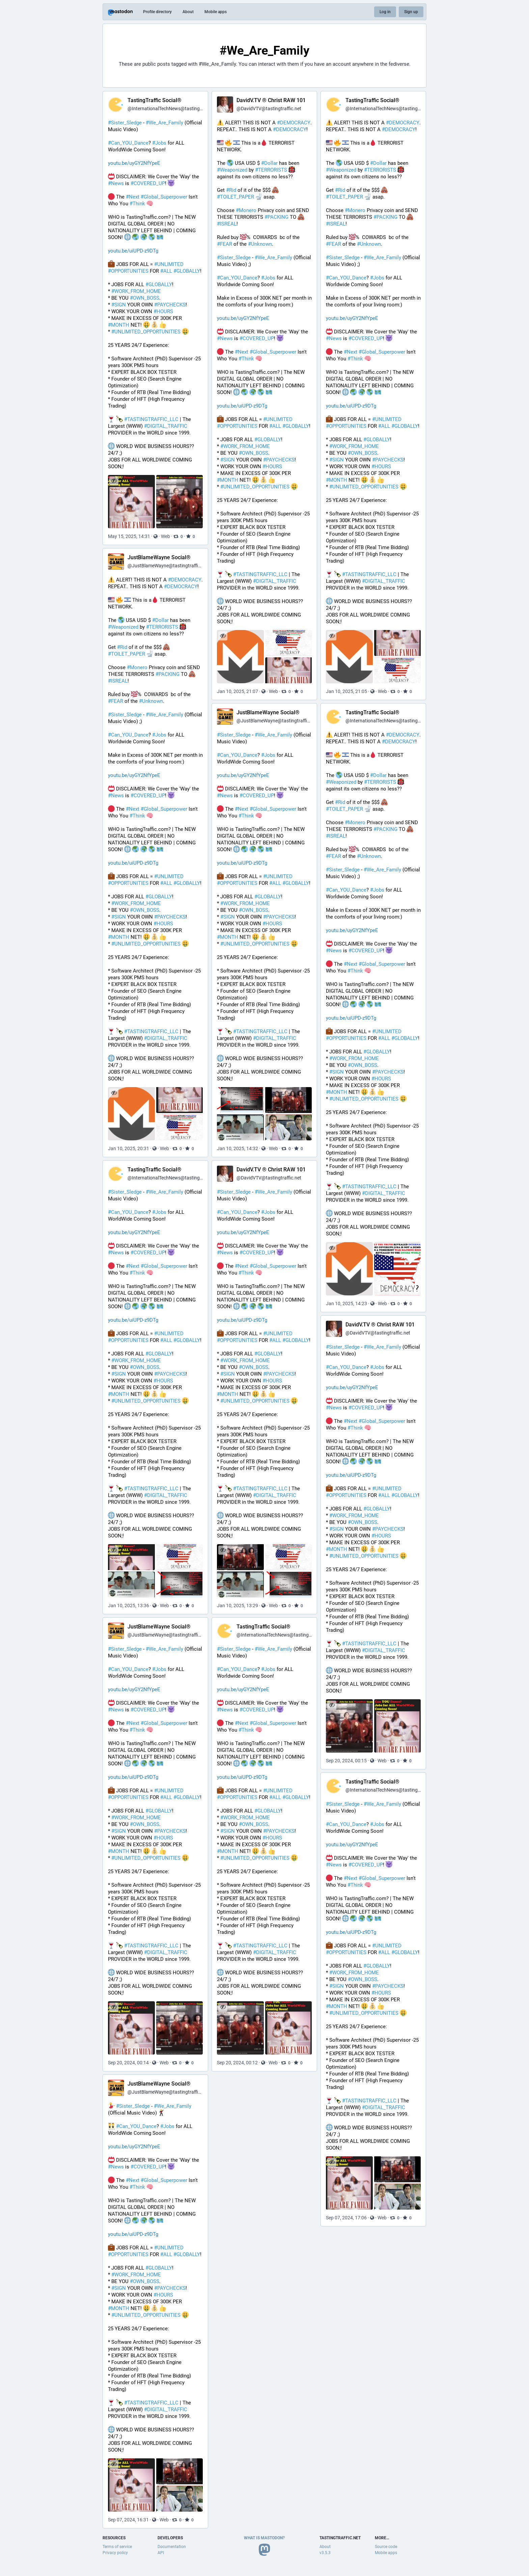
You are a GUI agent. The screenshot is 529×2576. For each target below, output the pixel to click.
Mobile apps (215, 11)
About (188, 11)
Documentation (172, 2546)
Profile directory (157, 11)
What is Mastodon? (264, 2538)
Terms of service (117, 2546)
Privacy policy (115, 2552)
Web (165, 536)
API (161, 2552)
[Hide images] (113, 480)
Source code (386, 2546)
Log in (385, 11)
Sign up (411, 11)
